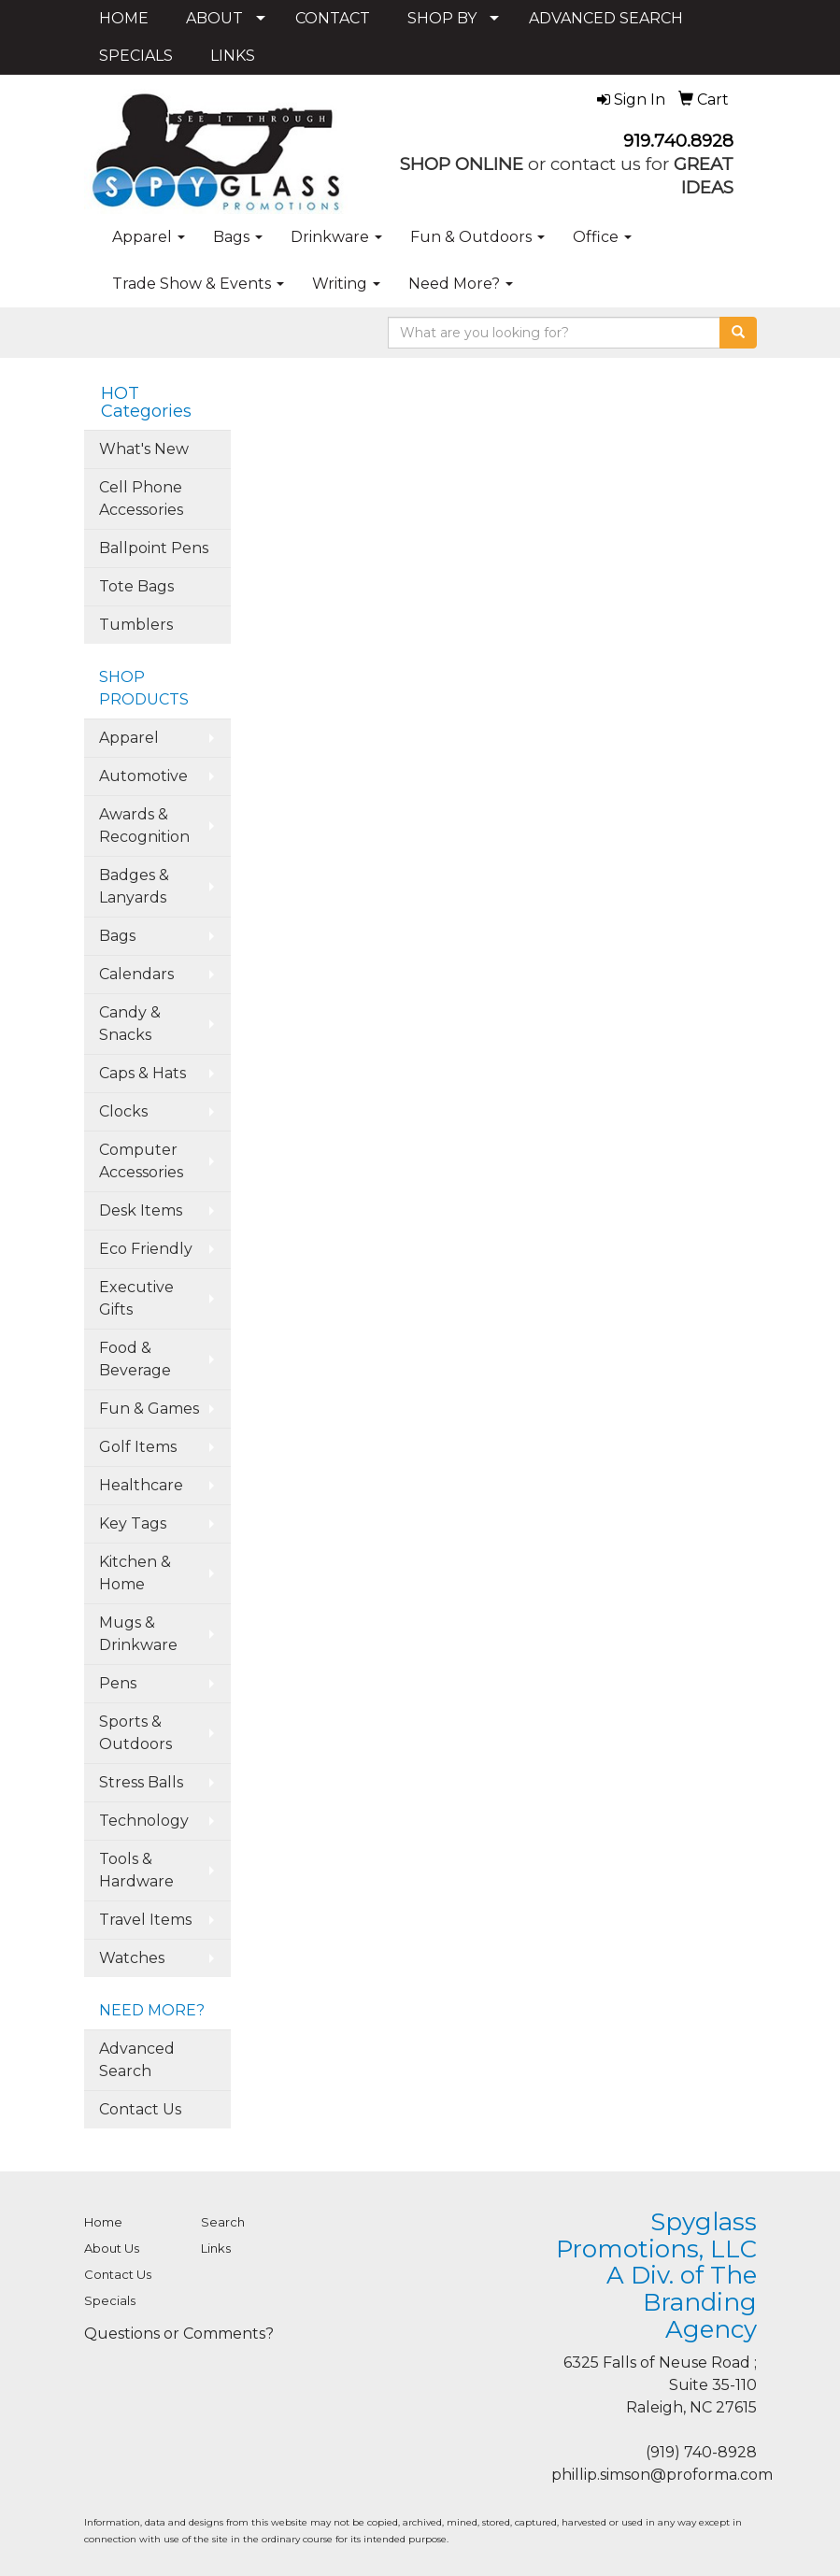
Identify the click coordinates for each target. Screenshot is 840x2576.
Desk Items (140, 1210)
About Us (111, 2248)
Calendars (136, 974)
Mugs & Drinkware (138, 1634)
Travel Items (145, 1919)
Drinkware (336, 237)
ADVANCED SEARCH (606, 18)
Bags (238, 237)
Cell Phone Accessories (141, 498)
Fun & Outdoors (477, 237)
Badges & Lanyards (134, 886)
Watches (131, 1958)
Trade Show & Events (198, 283)
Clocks (123, 1111)
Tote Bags (136, 586)
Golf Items (138, 1447)
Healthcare (141, 1485)
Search (223, 2221)
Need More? (460, 283)
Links (216, 2248)
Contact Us (140, 2109)
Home (103, 2221)
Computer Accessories (141, 1161)
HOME (124, 18)
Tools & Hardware (136, 1870)
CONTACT (332, 18)
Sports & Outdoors (135, 1733)
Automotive (143, 776)
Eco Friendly (145, 1249)
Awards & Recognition (144, 825)
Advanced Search (137, 2060)
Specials (109, 2300)
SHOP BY (442, 18)
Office (602, 237)
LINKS (232, 55)
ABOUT (214, 18)
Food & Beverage (135, 1359)
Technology (144, 1820)
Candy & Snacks (130, 1023)
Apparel (148, 237)
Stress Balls (141, 1782)
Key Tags (132, 1523)
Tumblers (136, 624)
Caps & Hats (142, 1073)
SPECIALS (136, 55)
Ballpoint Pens (153, 548)
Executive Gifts (136, 1298)
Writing (346, 283)
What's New (144, 449)
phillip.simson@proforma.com (662, 2474)
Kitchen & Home (135, 1573)
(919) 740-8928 (701, 2452)
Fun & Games (149, 1408)
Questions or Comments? (179, 2333)
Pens (117, 1683)
